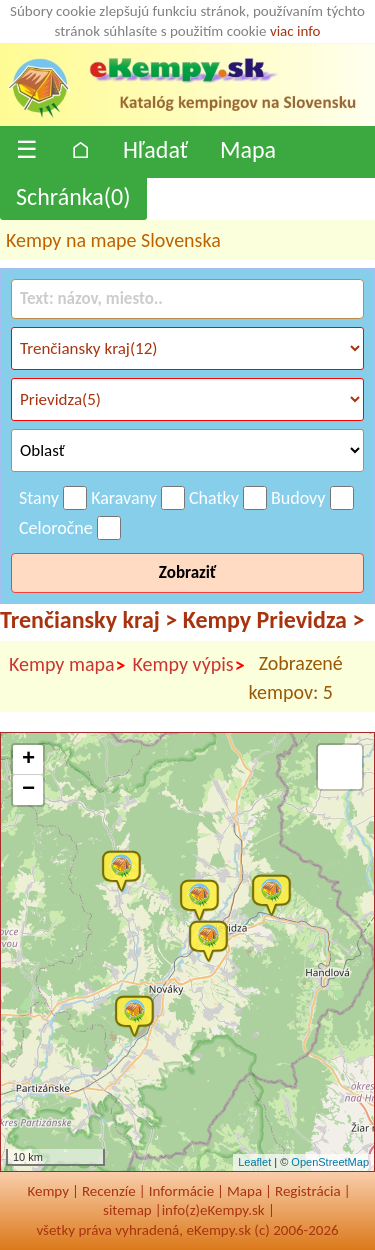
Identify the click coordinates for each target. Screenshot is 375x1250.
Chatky (214, 498)
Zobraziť (187, 572)
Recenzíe (109, 1191)
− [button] (28, 790)
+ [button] (28, 760)
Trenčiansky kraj (88, 619)
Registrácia (308, 1191)
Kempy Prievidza (274, 619)
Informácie (181, 1191)
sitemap (127, 1210)
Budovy (298, 498)
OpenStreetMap (330, 1162)
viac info (295, 31)
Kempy (48, 1191)
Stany (39, 498)
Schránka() (73, 196)
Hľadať (155, 149)
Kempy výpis (189, 665)
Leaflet (254, 1162)
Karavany (124, 498)
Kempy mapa (68, 665)
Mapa (248, 149)
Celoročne (56, 528)
